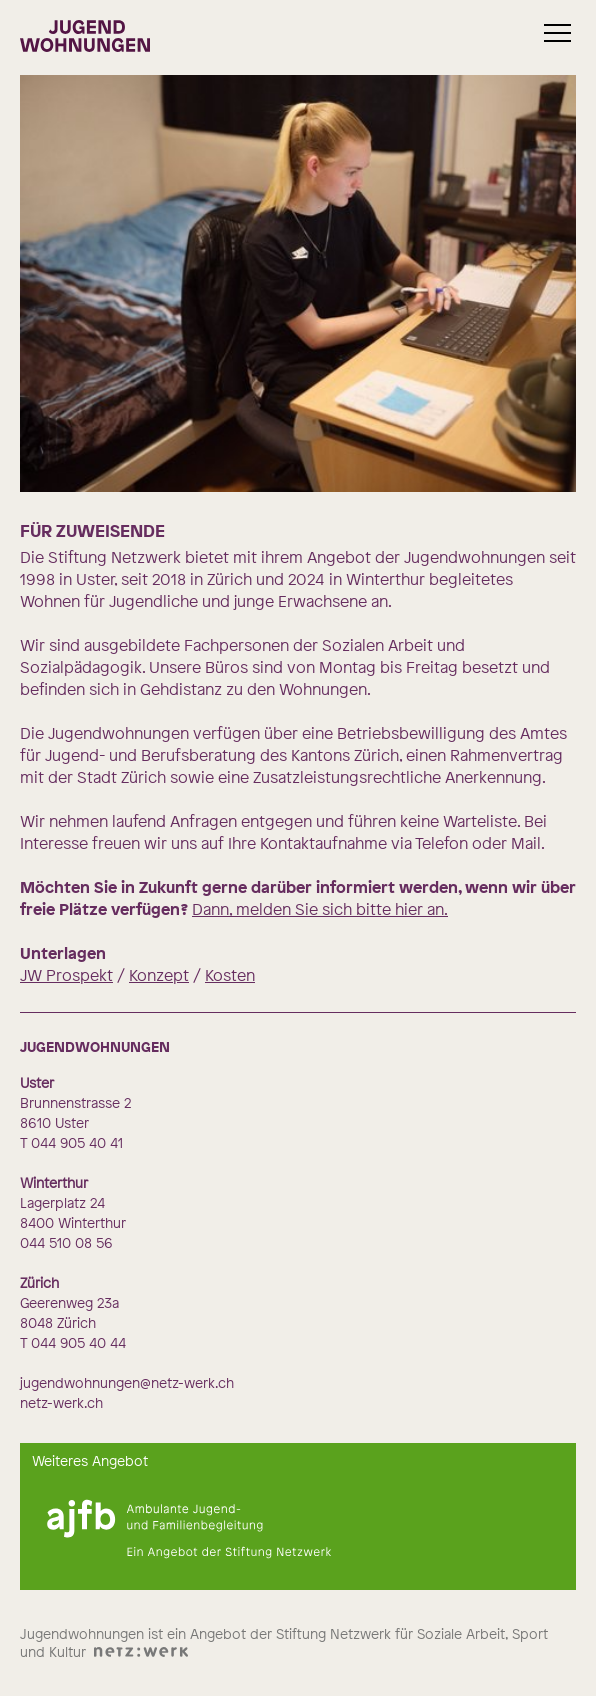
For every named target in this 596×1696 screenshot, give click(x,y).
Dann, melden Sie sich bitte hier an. (320, 909)
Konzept (159, 975)
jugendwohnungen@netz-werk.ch (127, 1382)
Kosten (230, 975)
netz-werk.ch (61, 1402)
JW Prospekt (66, 975)
